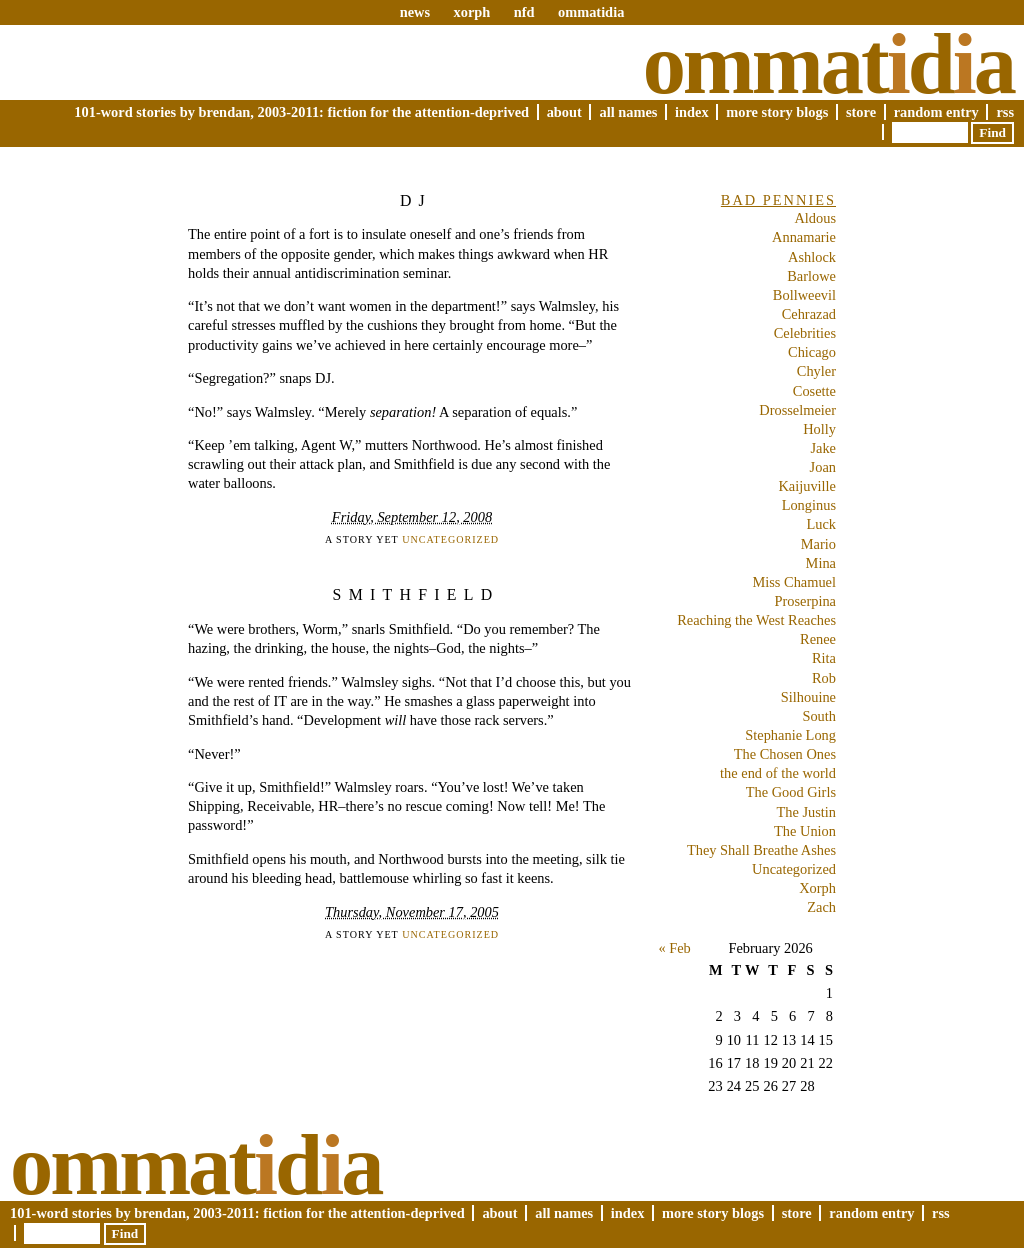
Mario (818, 544)
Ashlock (812, 257)
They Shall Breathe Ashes (761, 850)
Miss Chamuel (794, 582)
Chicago (812, 352)
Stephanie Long (790, 735)
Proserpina (805, 601)
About (564, 112)
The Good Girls (791, 792)
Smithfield (416, 594)
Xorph (817, 888)
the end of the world (778, 773)
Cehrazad (809, 314)
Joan (823, 467)
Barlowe (811, 276)
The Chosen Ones (785, 754)
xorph (471, 12)
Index (692, 112)
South (819, 716)
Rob (824, 678)
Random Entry (936, 112)
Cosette (814, 391)
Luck (821, 524)
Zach (821, 907)
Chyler (816, 371)
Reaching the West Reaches (756, 620)
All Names (628, 112)
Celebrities (805, 333)
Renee (818, 639)
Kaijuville (807, 486)
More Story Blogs (777, 112)
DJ (416, 200)
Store (861, 112)
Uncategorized (450, 539)
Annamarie (804, 237)
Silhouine (808, 697)
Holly (819, 429)
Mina (821, 563)
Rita (824, 658)
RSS (1005, 112)
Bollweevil (804, 295)
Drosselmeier (797, 410)
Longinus (809, 505)
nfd (524, 12)
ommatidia (591, 12)
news (415, 12)
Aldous (815, 218)
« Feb (674, 948)
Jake (823, 448)
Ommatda (828, 64)
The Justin (806, 812)
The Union (805, 831)
